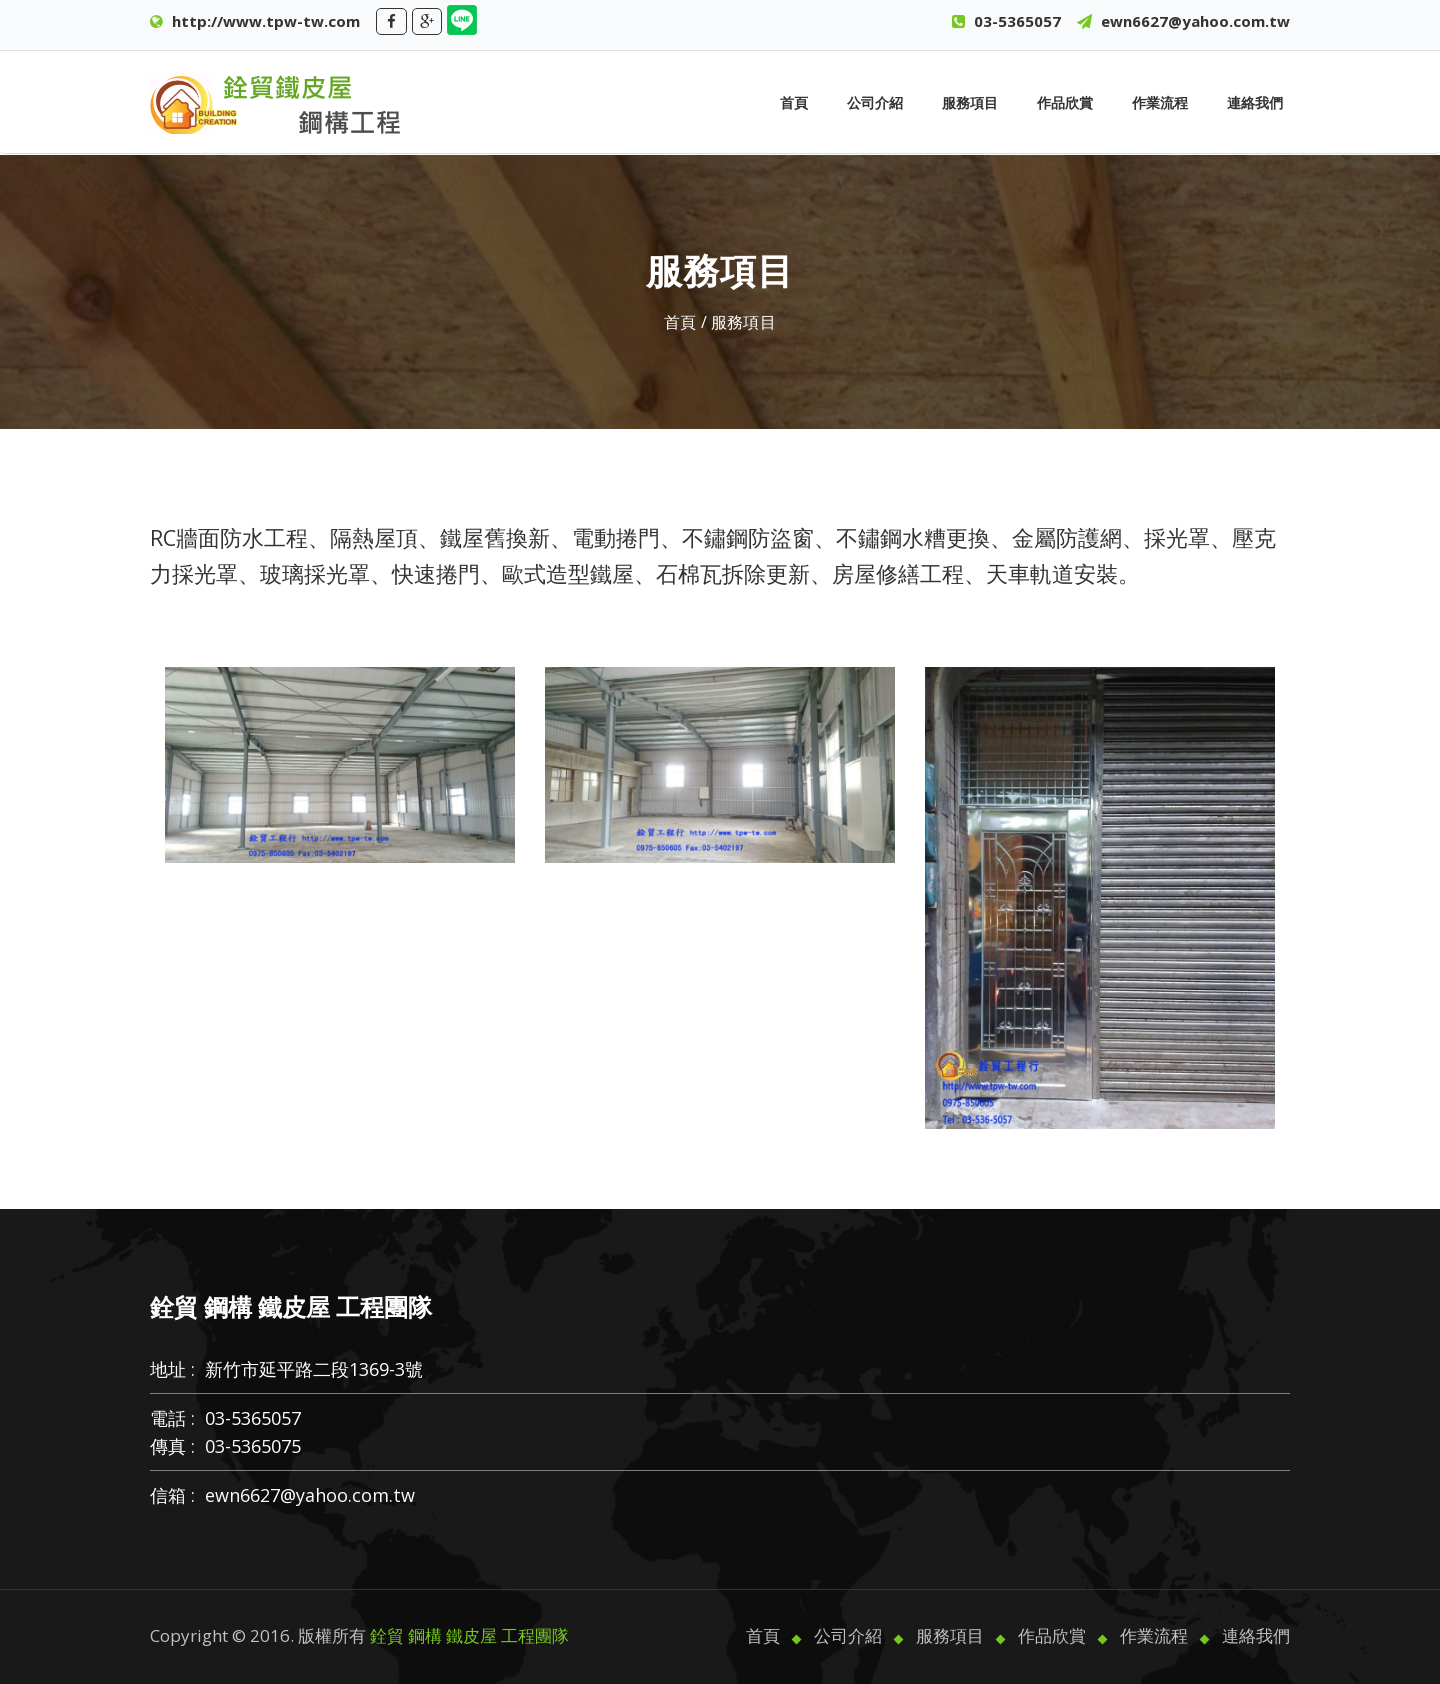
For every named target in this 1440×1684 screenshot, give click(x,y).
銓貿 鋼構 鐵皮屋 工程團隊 (469, 1635)
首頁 (794, 102)
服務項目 (970, 102)
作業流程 (1160, 102)
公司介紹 (875, 102)
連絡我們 (1255, 102)
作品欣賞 (1065, 102)
